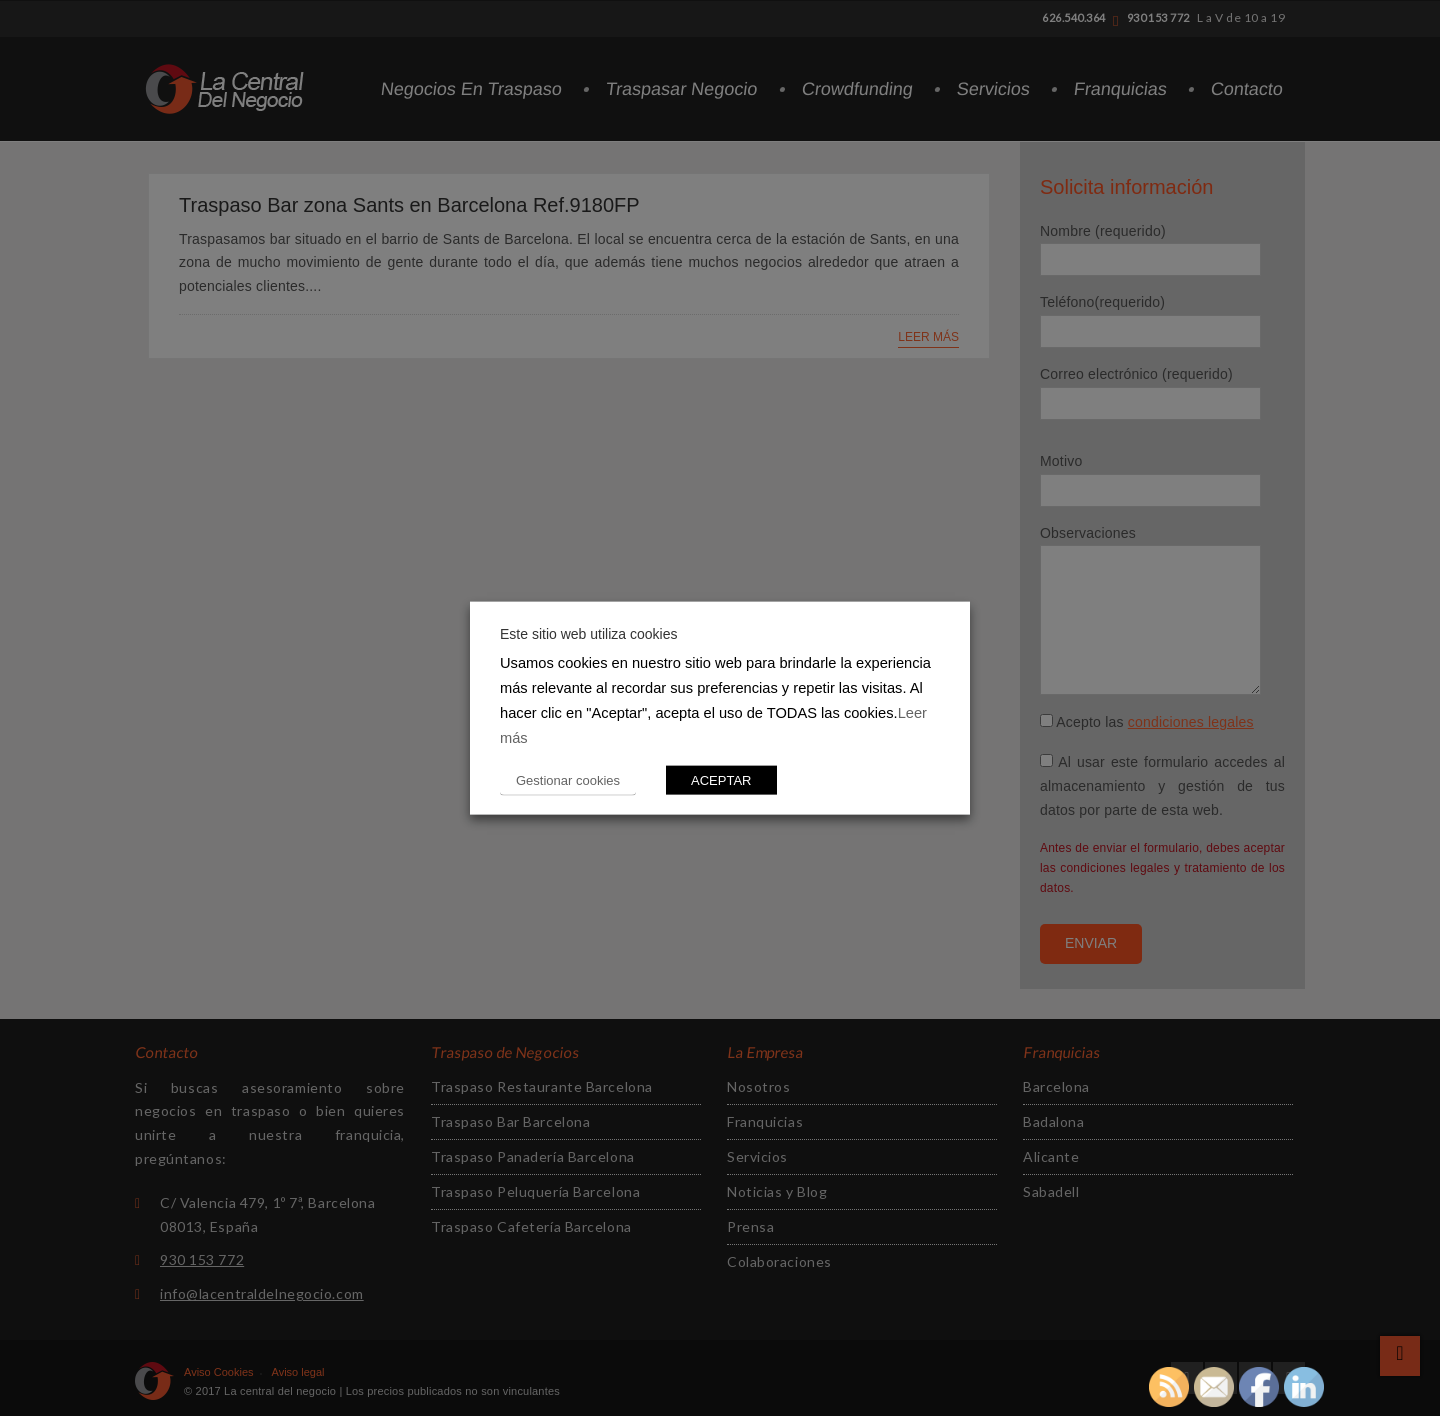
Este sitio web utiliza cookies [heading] (588, 634)
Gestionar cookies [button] (568, 779)
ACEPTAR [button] (721, 779)
